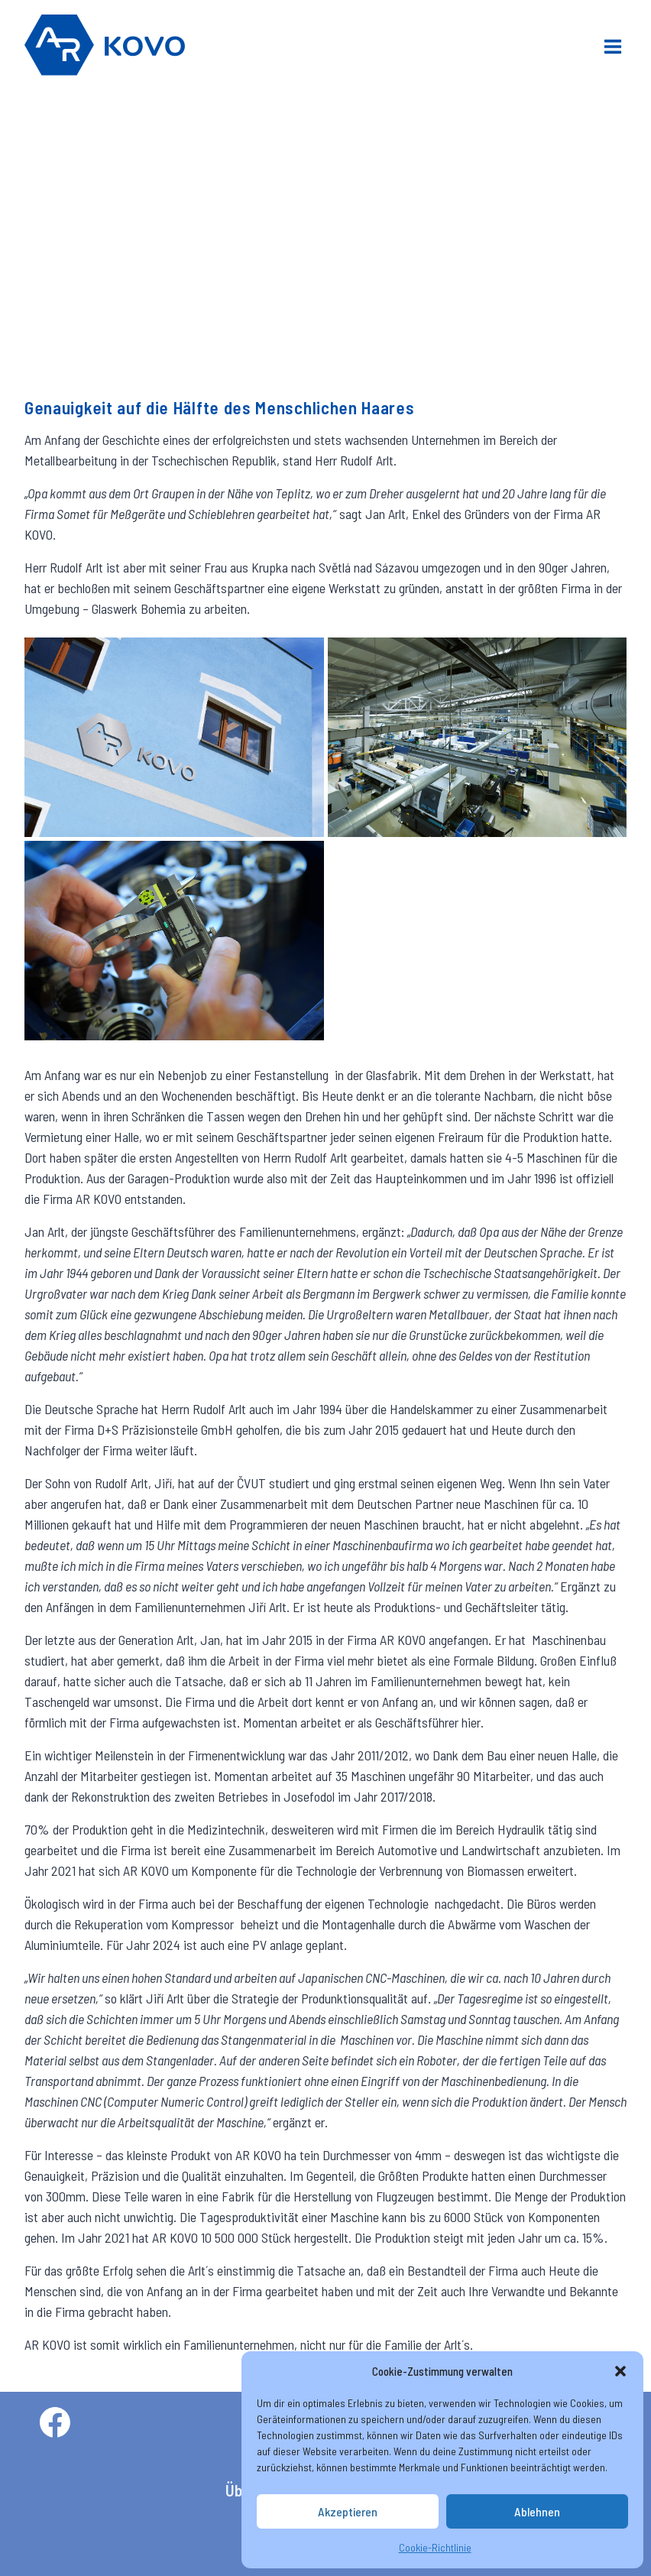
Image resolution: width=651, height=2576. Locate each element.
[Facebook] (55, 2422)
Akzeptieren (347, 2512)
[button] (620, 2371)
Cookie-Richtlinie (435, 2547)
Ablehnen (538, 2512)
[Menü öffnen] (612, 45)
